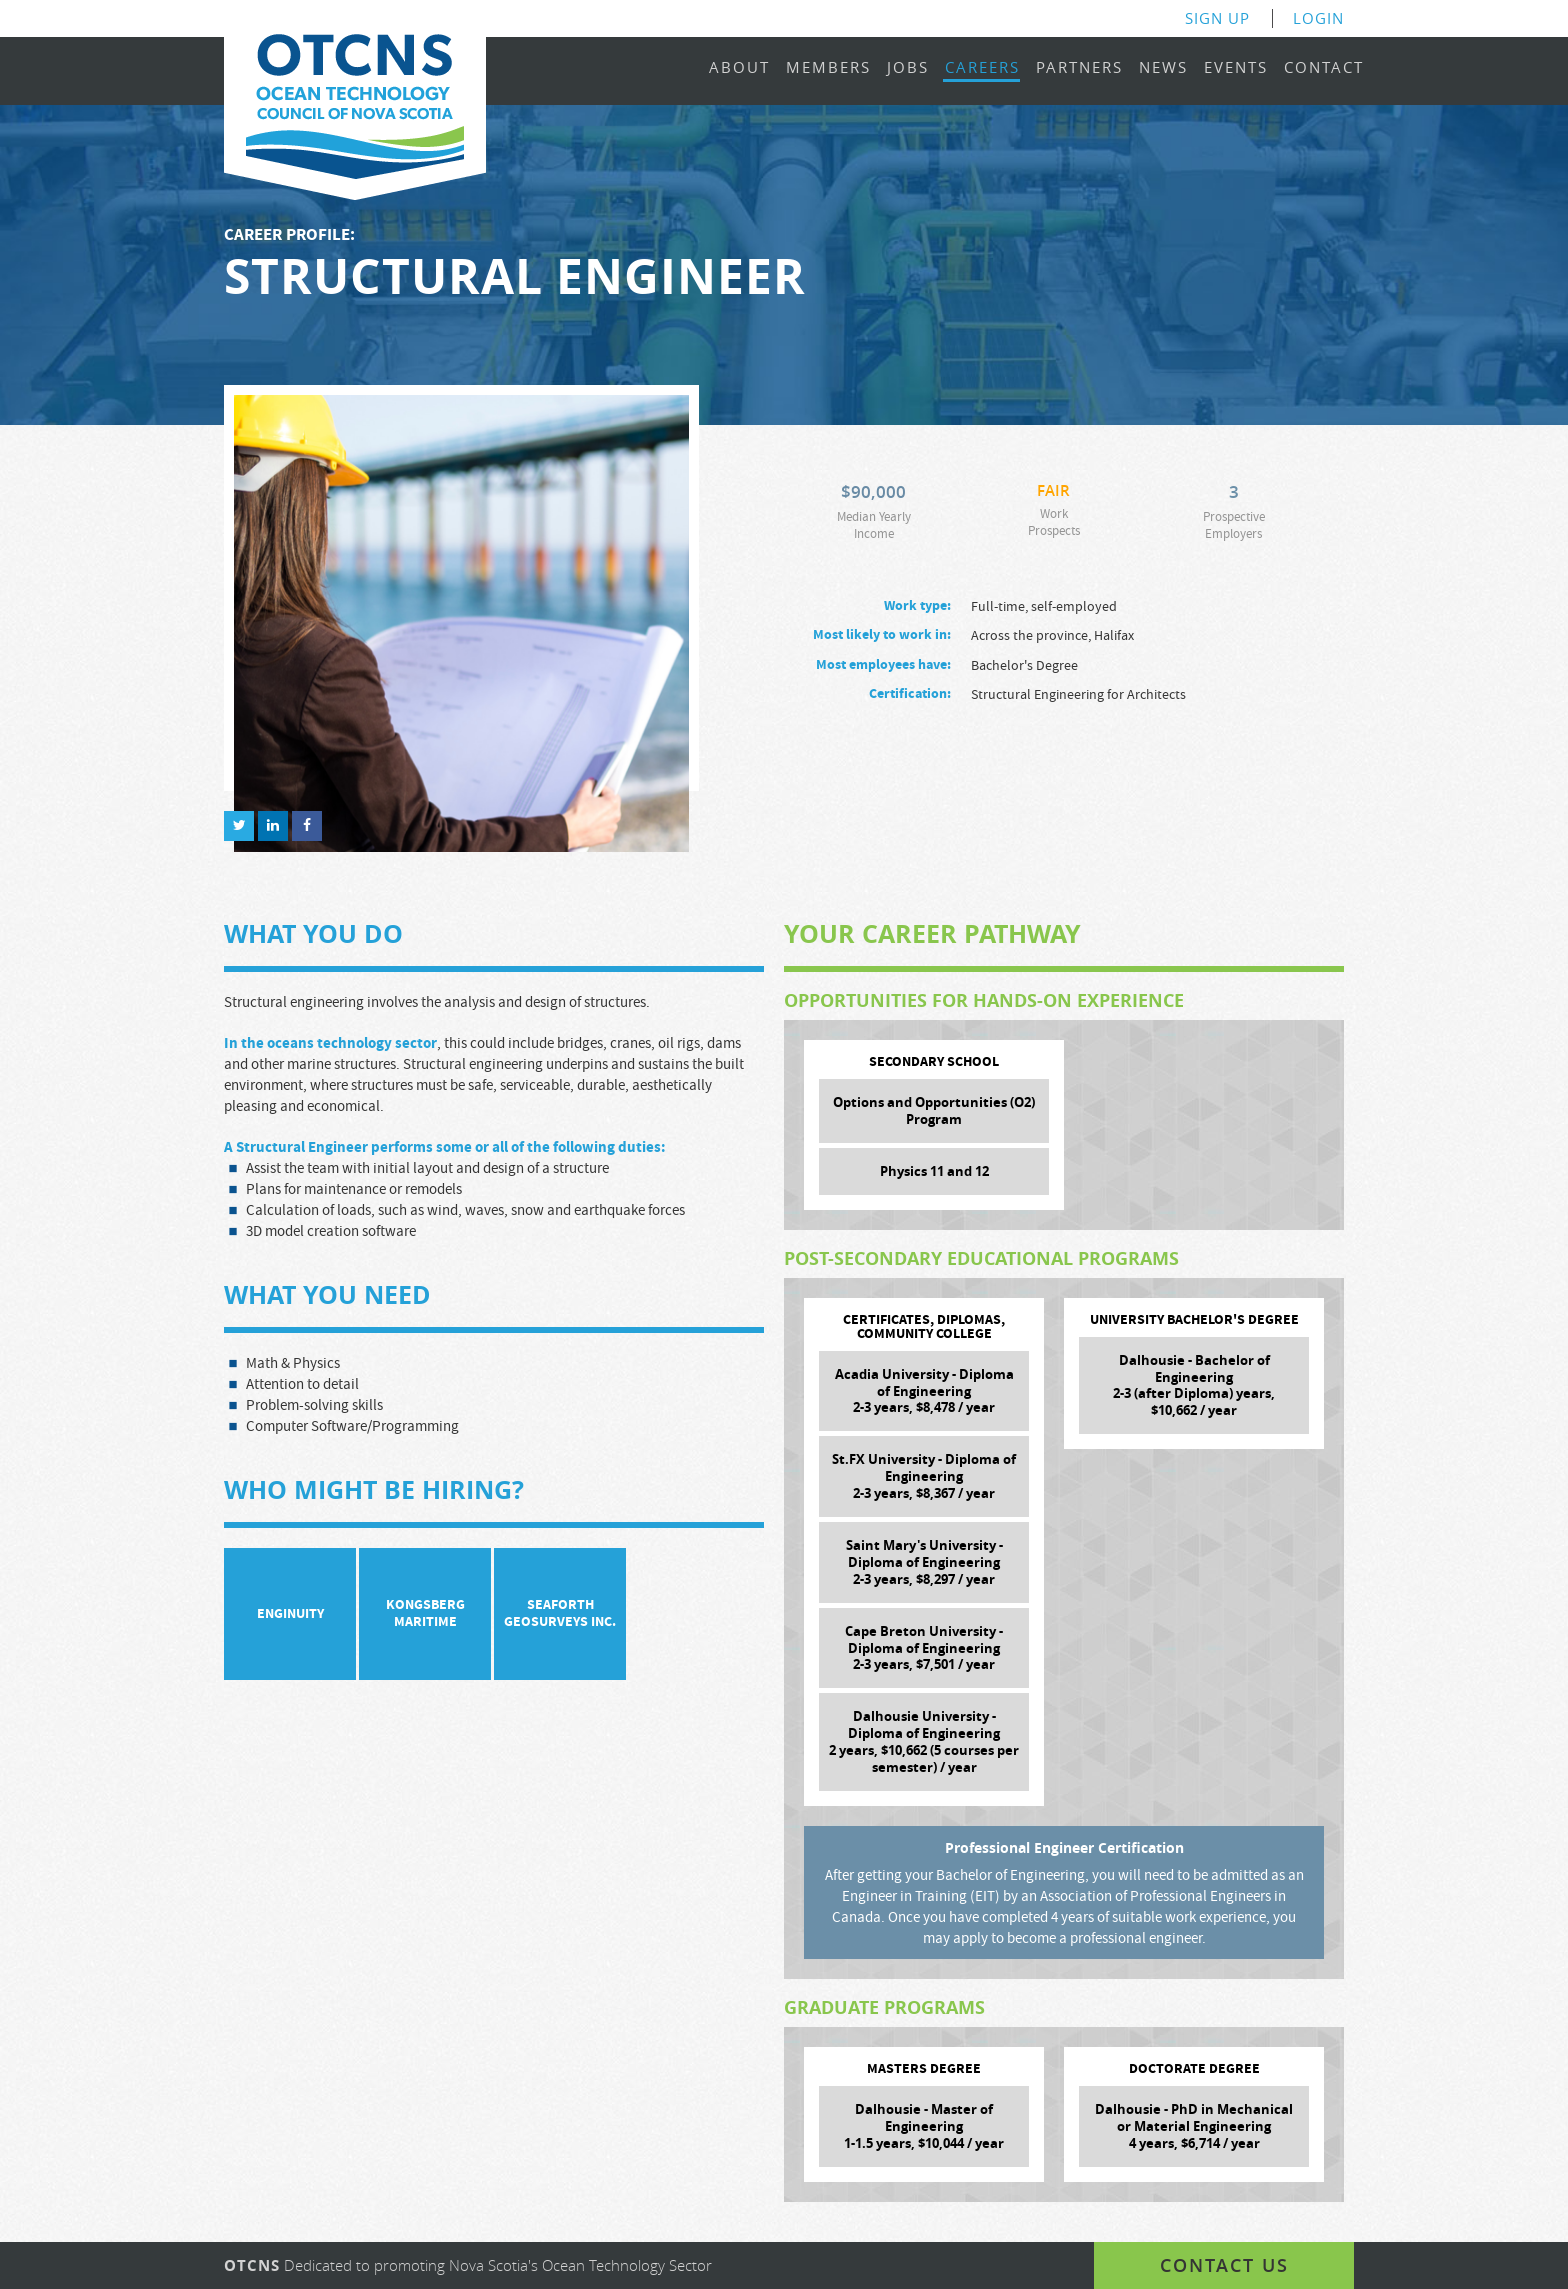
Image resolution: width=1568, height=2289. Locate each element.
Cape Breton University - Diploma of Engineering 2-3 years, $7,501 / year (924, 1648)
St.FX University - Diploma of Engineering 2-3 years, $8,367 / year (924, 1476)
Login (1318, 18)
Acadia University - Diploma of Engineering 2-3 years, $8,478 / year (924, 1391)
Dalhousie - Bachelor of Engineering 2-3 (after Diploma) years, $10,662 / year (1194, 1385)
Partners (1079, 68)
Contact (1324, 68)
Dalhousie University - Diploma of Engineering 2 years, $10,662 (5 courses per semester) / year (924, 1741)
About (739, 68)
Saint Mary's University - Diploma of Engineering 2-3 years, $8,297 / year (924, 1562)
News (1163, 68)
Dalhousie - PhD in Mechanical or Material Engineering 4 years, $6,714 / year (1194, 2126)
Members (828, 68)
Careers (982, 68)
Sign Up (1217, 18)
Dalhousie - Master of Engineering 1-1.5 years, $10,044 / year (924, 2126)
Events (1236, 68)
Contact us (1224, 2265)
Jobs (908, 68)
